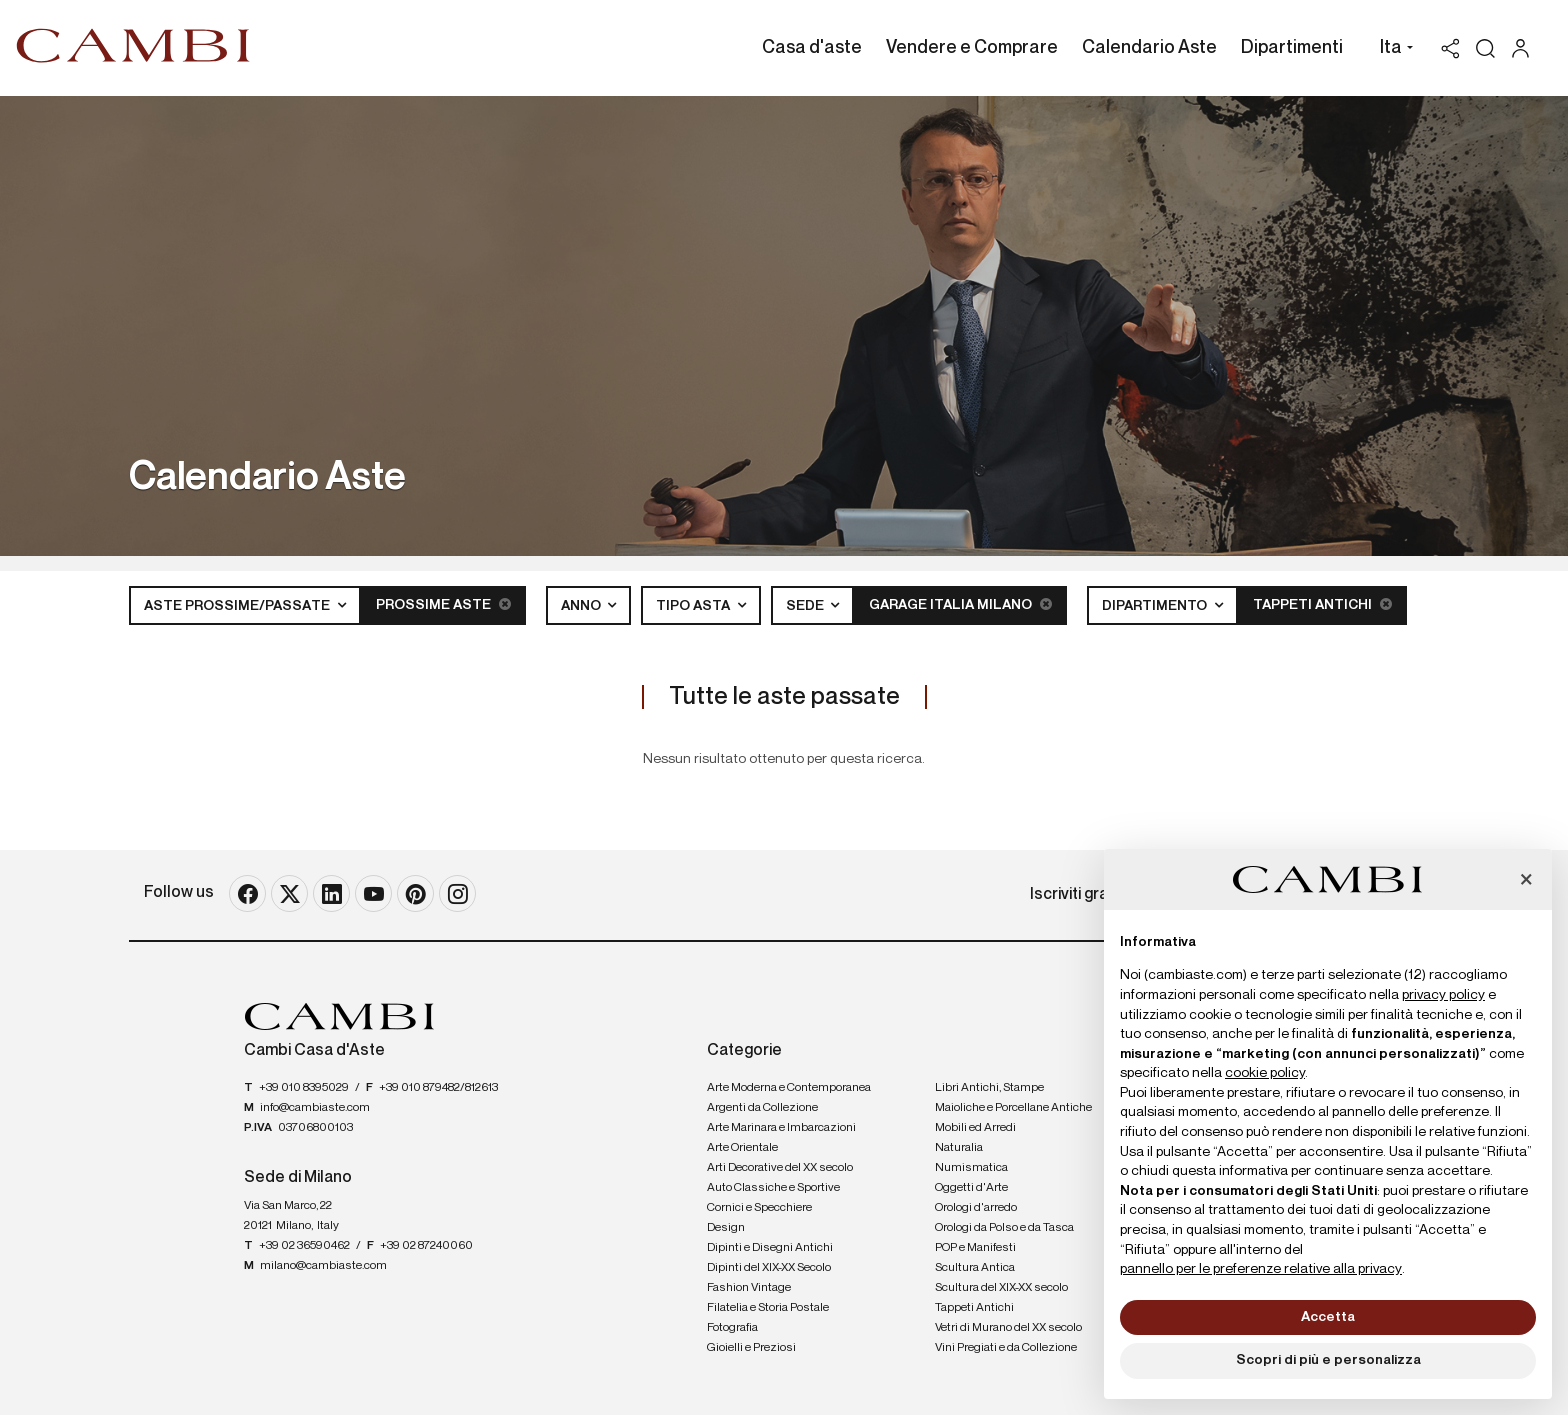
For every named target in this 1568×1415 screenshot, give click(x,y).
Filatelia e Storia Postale (768, 1308)
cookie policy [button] (1265, 1073)
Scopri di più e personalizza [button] (1328, 1360)
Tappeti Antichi (1322, 604)
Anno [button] (582, 606)
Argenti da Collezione (762, 1108)
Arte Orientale (742, 1148)
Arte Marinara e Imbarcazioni (781, 1128)
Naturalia (959, 1148)
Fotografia (732, 1328)
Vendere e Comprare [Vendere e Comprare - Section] (972, 48)
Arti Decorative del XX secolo (780, 1168)
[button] (1391, 50)
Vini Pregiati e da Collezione (1006, 1348)
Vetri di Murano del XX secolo (1008, 1328)
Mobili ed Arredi (975, 1128)
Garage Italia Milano (960, 604)
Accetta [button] (1328, 1317)
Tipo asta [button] (694, 606)
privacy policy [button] (1443, 995)
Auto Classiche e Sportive (773, 1188)
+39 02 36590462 (304, 1246)
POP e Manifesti (975, 1248)
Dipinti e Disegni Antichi (770, 1248)
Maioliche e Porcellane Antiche (1013, 1108)
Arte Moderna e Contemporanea (789, 1088)
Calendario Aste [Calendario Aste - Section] (1149, 48)
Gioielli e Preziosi (751, 1348)
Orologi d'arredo (976, 1208)
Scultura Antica (975, 1268)
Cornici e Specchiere (759, 1208)
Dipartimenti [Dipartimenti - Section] (1292, 48)
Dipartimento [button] (1156, 606)
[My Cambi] (1525, 48)
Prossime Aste (443, 604)
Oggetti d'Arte (971, 1188)
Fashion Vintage (749, 1288)
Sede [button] (806, 606)
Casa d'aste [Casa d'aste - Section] (812, 48)
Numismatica (971, 1168)
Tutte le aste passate (784, 697)
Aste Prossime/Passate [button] (238, 606)
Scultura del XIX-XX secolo (1001, 1288)
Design (726, 1228)
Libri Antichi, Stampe (989, 1088)
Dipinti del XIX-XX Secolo (769, 1268)
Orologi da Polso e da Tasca (1004, 1228)
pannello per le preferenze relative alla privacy (1261, 1269)
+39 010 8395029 (304, 1088)
